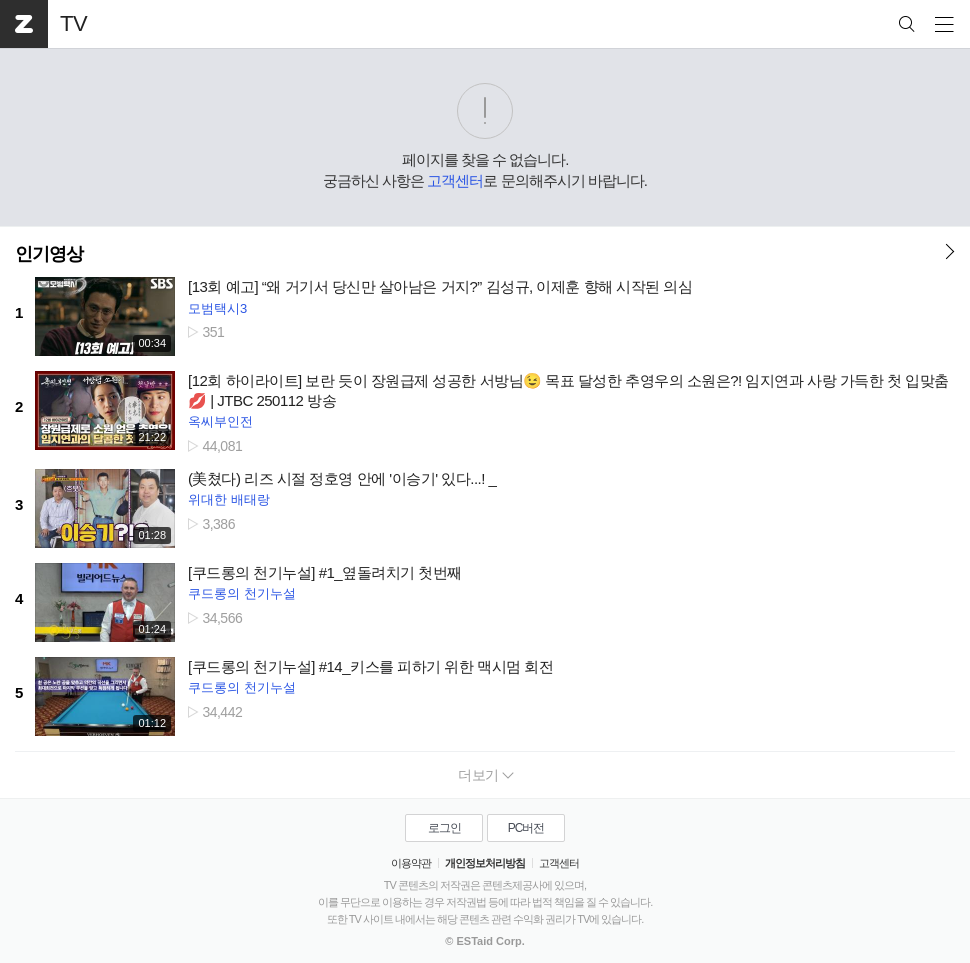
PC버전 (526, 828)
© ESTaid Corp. (484, 941)
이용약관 (411, 863)
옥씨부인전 (220, 421)
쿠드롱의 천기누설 (242, 593)
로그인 (444, 828)
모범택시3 (217, 308)
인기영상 (49, 254)
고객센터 (455, 180)
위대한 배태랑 (229, 499)
